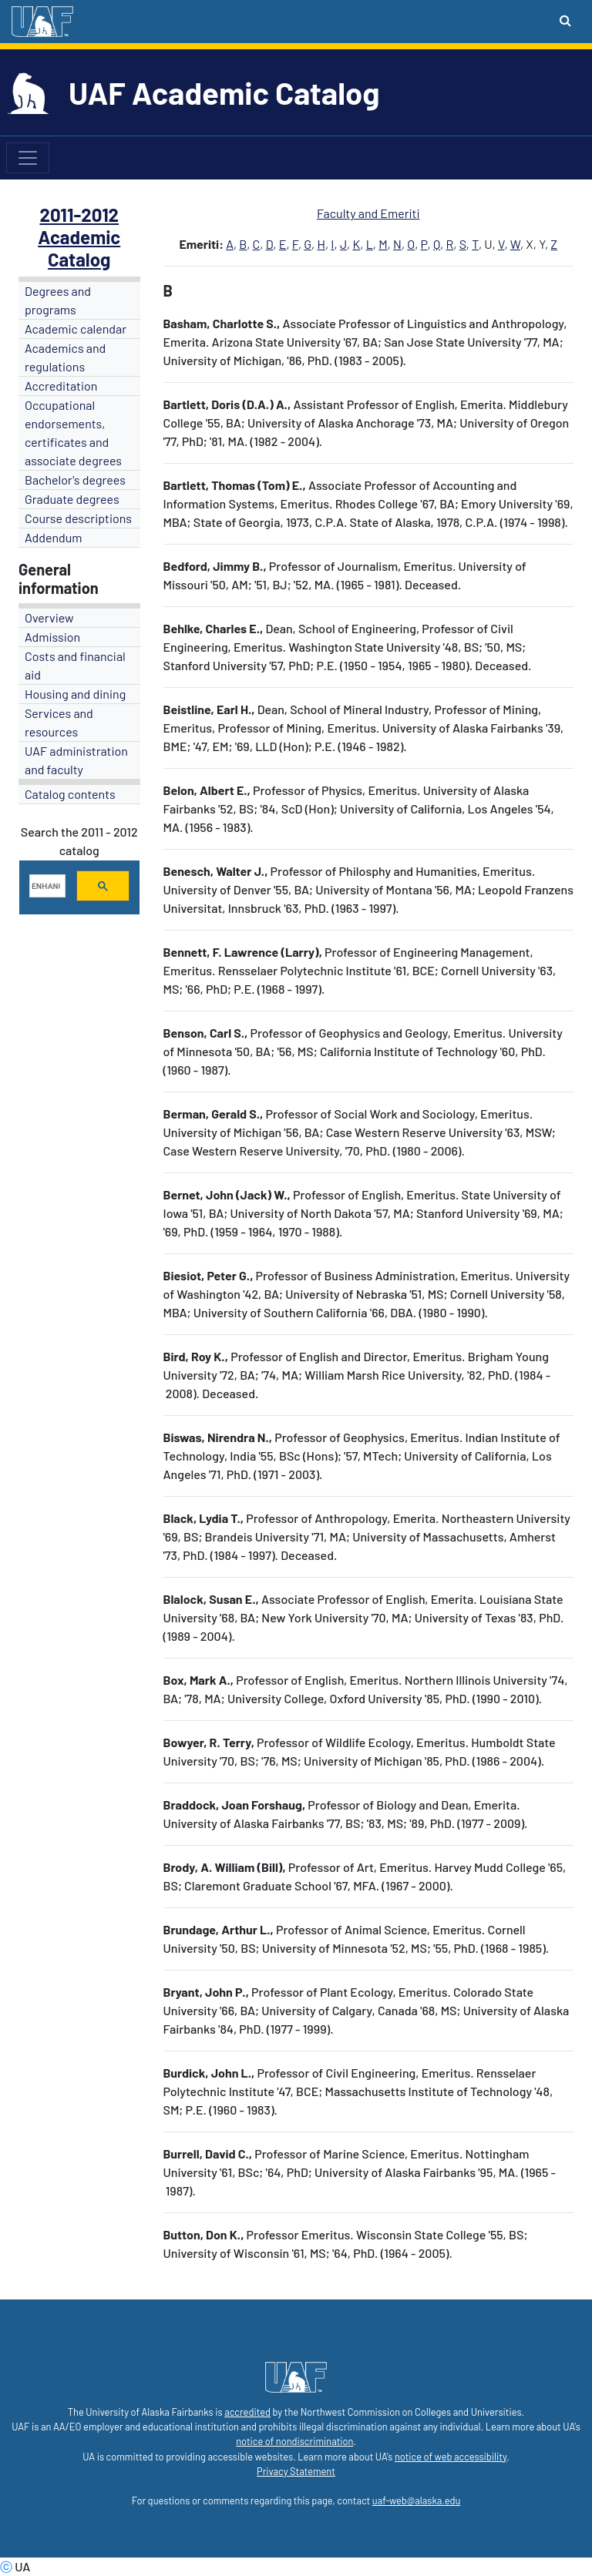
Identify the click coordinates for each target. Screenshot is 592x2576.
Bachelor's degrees (75, 479)
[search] (46, 886)
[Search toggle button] (565, 20)
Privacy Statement (296, 2471)
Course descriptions (78, 518)
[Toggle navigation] (27, 158)
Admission (52, 636)
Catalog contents (70, 794)
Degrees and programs (58, 300)
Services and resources (59, 722)
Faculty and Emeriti (368, 213)
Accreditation (61, 385)
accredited (247, 2412)
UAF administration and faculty (76, 759)
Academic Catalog (79, 248)
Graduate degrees (72, 498)
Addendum (53, 537)
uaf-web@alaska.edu (416, 2500)
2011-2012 (79, 214)
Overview (49, 617)
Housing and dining (75, 693)
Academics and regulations (65, 357)
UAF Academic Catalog (224, 92)
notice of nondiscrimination (294, 2441)
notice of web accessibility (450, 2456)
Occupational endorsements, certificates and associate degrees (73, 432)
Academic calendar (75, 328)
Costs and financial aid (75, 665)
